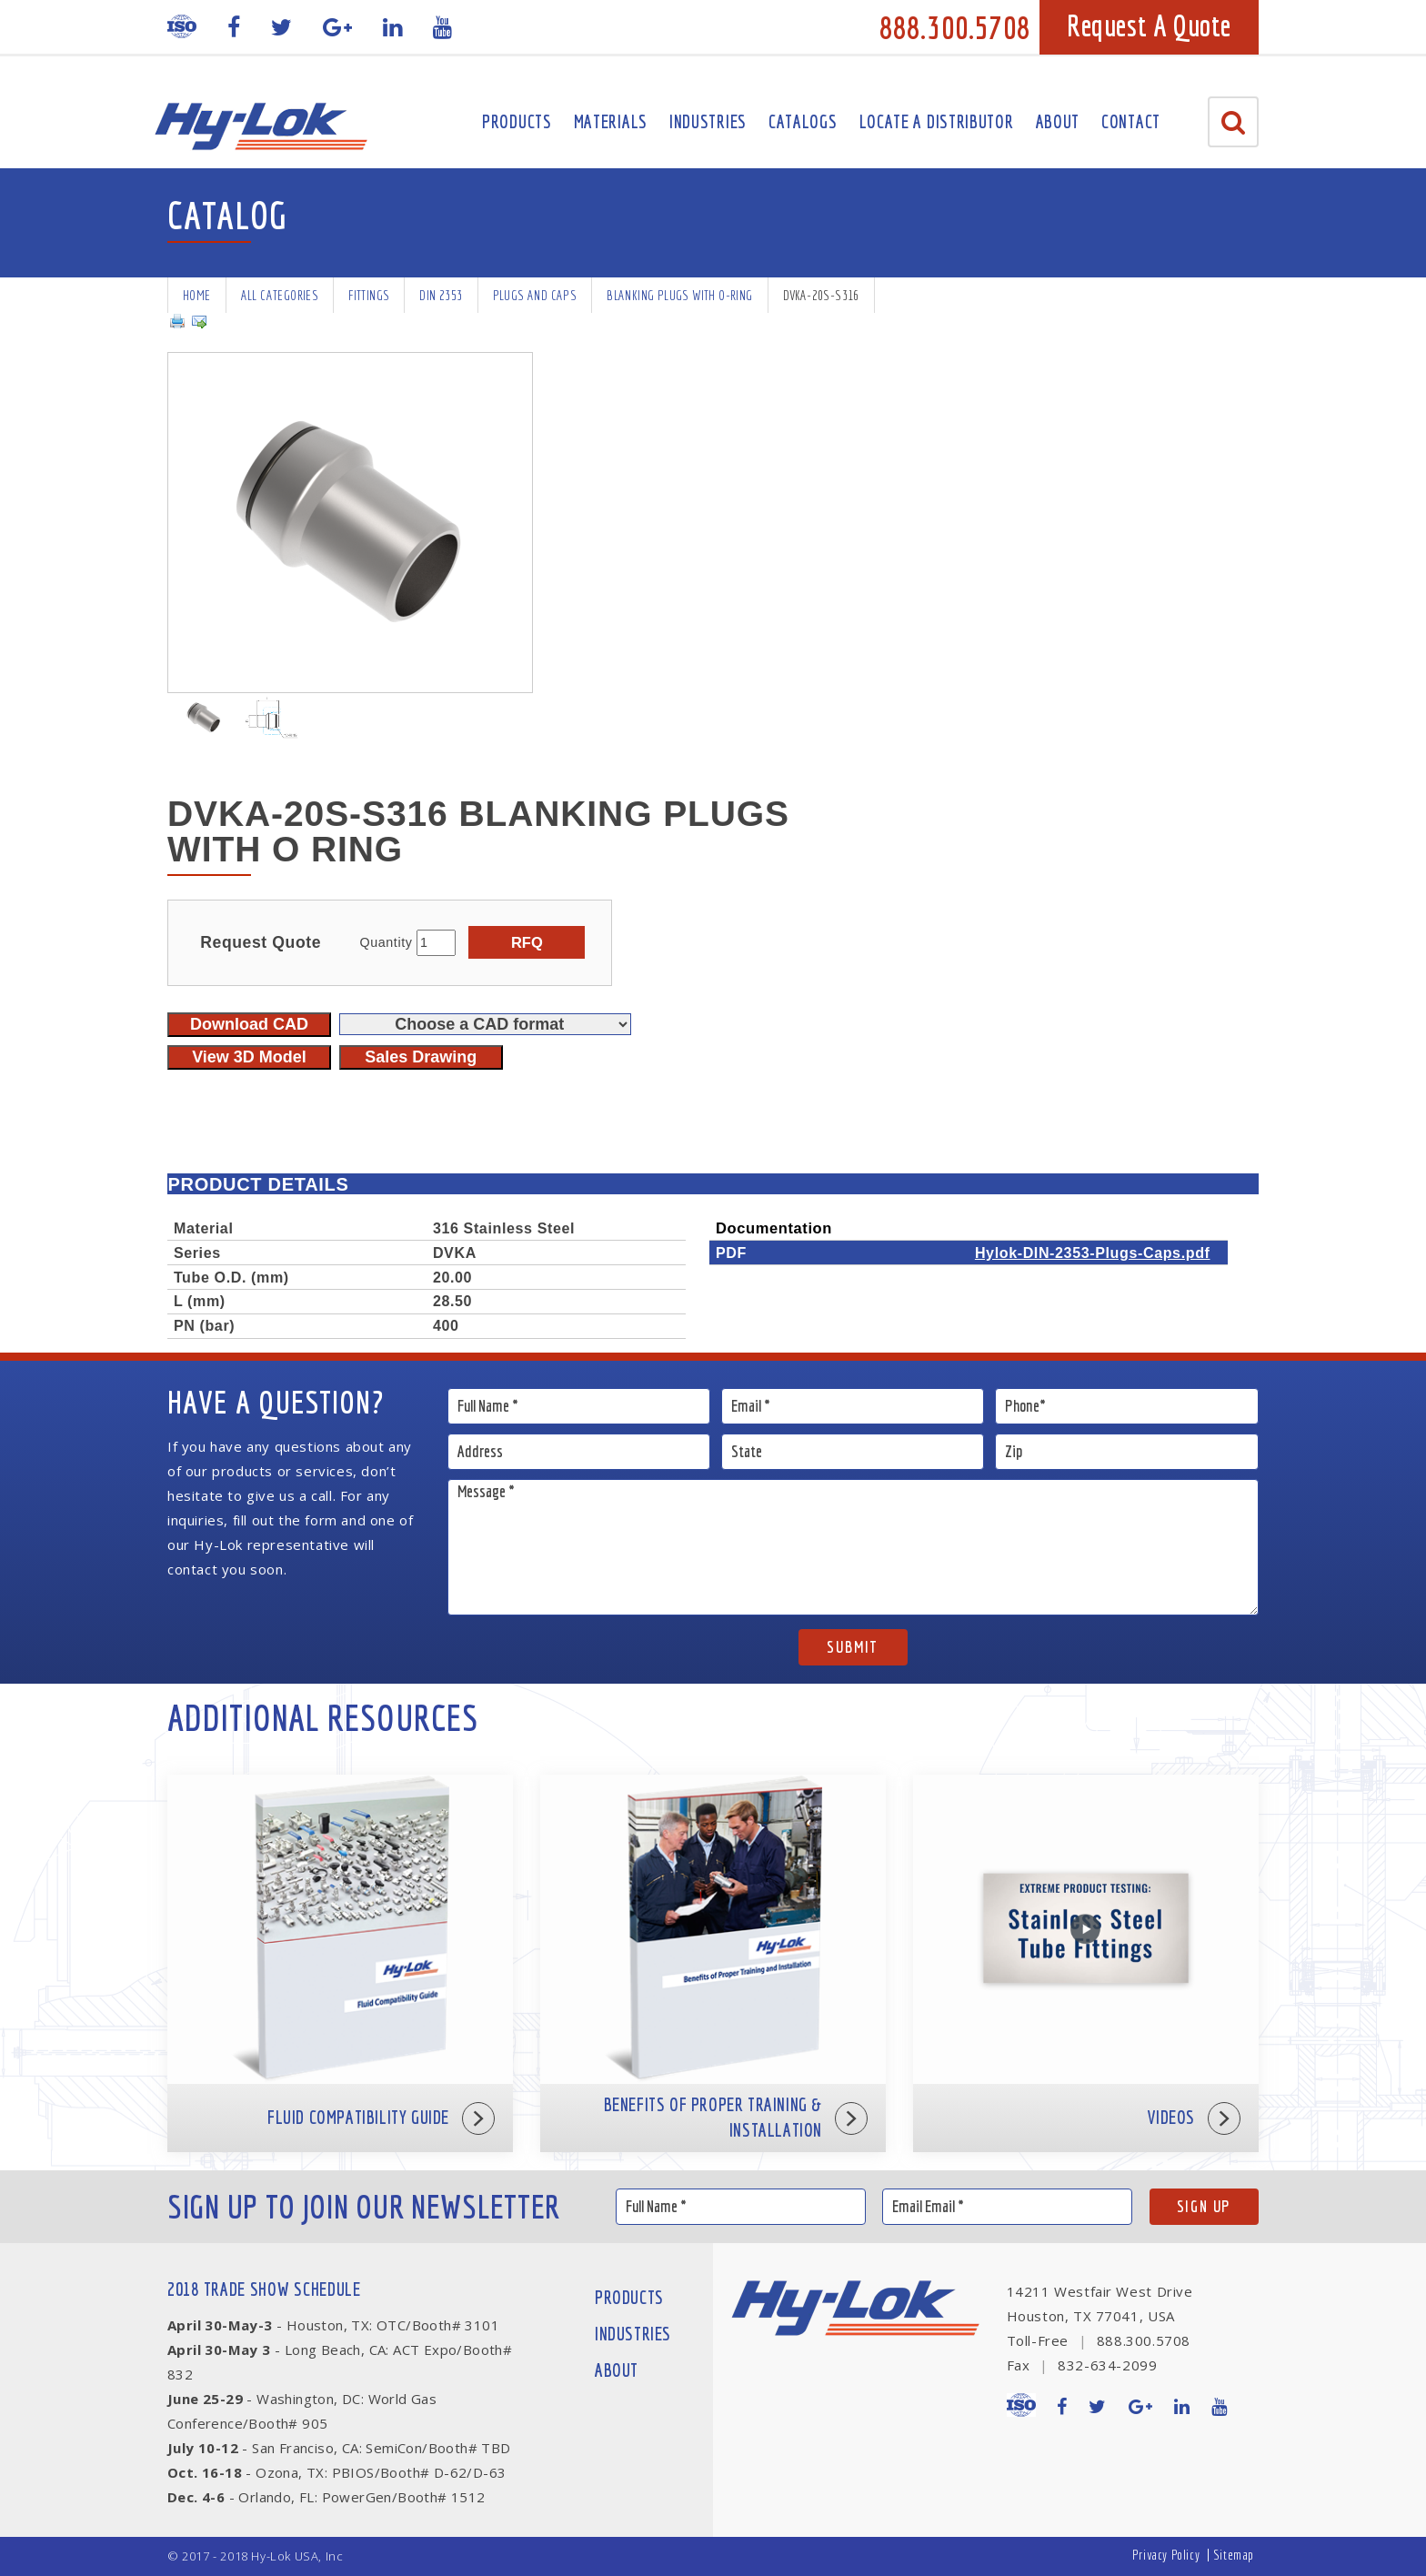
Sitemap (1233, 2554)
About (1058, 121)
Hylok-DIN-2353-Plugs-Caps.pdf (1092, 1252)
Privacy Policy (1166, 2554)
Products (517, 121)
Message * (853, 1547)
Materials (611, 121)
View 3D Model (249, 1057)
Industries (708, 121)
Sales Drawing (421, 1057)
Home (197, 295)
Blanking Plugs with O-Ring (679, 295)
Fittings (368, 295)
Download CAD (249, 1024)
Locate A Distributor (936, 121)
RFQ (527, 942)
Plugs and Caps (535, 295)
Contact (1130, 121)
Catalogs (803, 121)
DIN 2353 (440, 295)
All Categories (280, 295)
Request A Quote (1149, 25)
